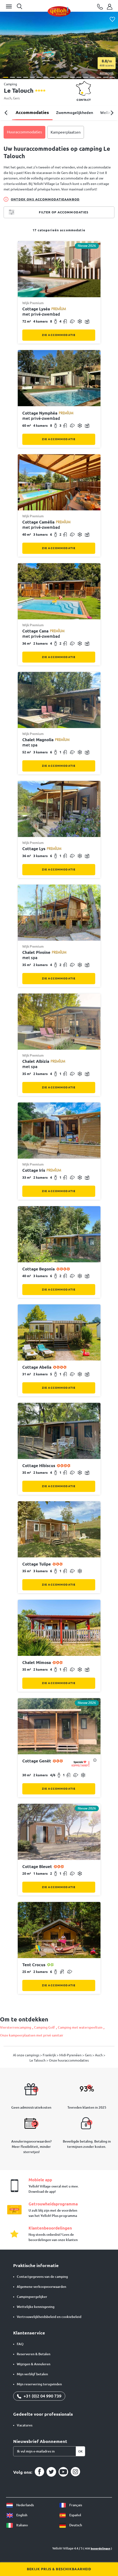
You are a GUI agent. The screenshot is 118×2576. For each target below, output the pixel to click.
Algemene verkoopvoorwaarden (41, 2287)
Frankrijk (50, 2055)
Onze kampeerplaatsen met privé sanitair (31, 2035)
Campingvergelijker (32, 2297)
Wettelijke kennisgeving (35, 2307)
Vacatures (24, 2425)
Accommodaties (32, 112)
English (16, 2515)
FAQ (20, 2344)
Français (70, 2505)
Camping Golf (44, 2027)
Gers (16, 98)
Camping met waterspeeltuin (80, 2027)
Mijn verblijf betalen (32, 2374)
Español (70, 2515)
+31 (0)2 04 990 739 (39, 2395)
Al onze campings (26, 2055)
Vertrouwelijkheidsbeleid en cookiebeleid (49, 2317)
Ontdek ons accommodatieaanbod (42, 199)
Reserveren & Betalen (33, 2354)
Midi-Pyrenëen (70, 2055)
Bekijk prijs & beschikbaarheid (59, 2569)
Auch (8, 98)
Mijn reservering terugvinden (39, 2384)
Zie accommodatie (58, 334)
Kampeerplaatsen (66, 132)
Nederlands (20, 2505)
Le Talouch (38, 2060)
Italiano (17, 2525)
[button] (5, 77)
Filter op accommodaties (48, 212)
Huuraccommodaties (24, 132)
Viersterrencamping (15, 2027)
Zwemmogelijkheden (74, 112)
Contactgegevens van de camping (42, 2277)
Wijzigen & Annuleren (33, 2364)
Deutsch (70, 2525)
